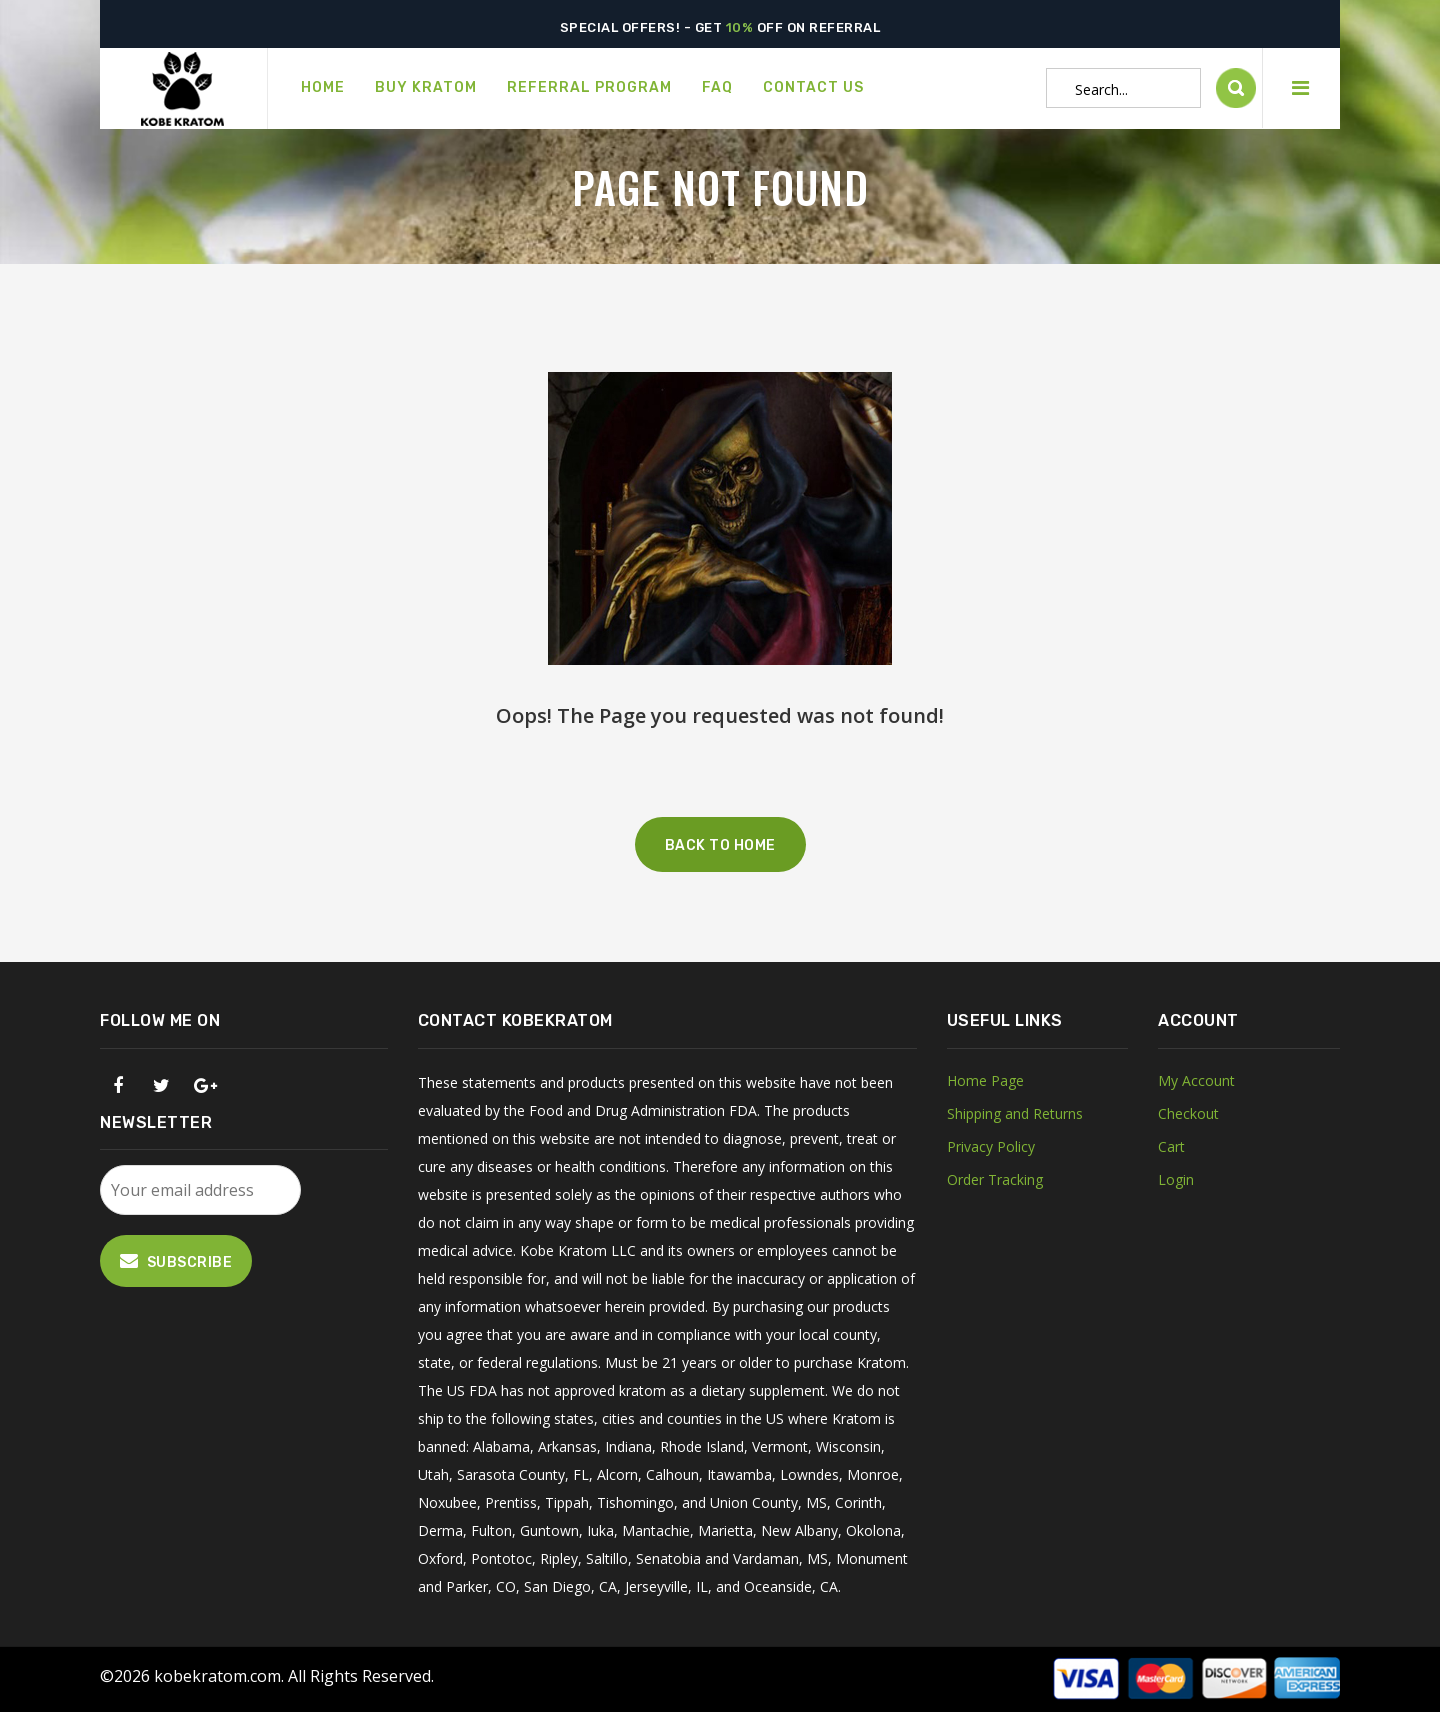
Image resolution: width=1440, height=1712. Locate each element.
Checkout (1188, 1113)
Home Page (985, 1080)
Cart (1171, 1146)
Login (1176, 1179)
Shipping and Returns (1015, 1113)
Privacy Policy (991, 1146)
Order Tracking (995, 1179)
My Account (1196, 1080)
